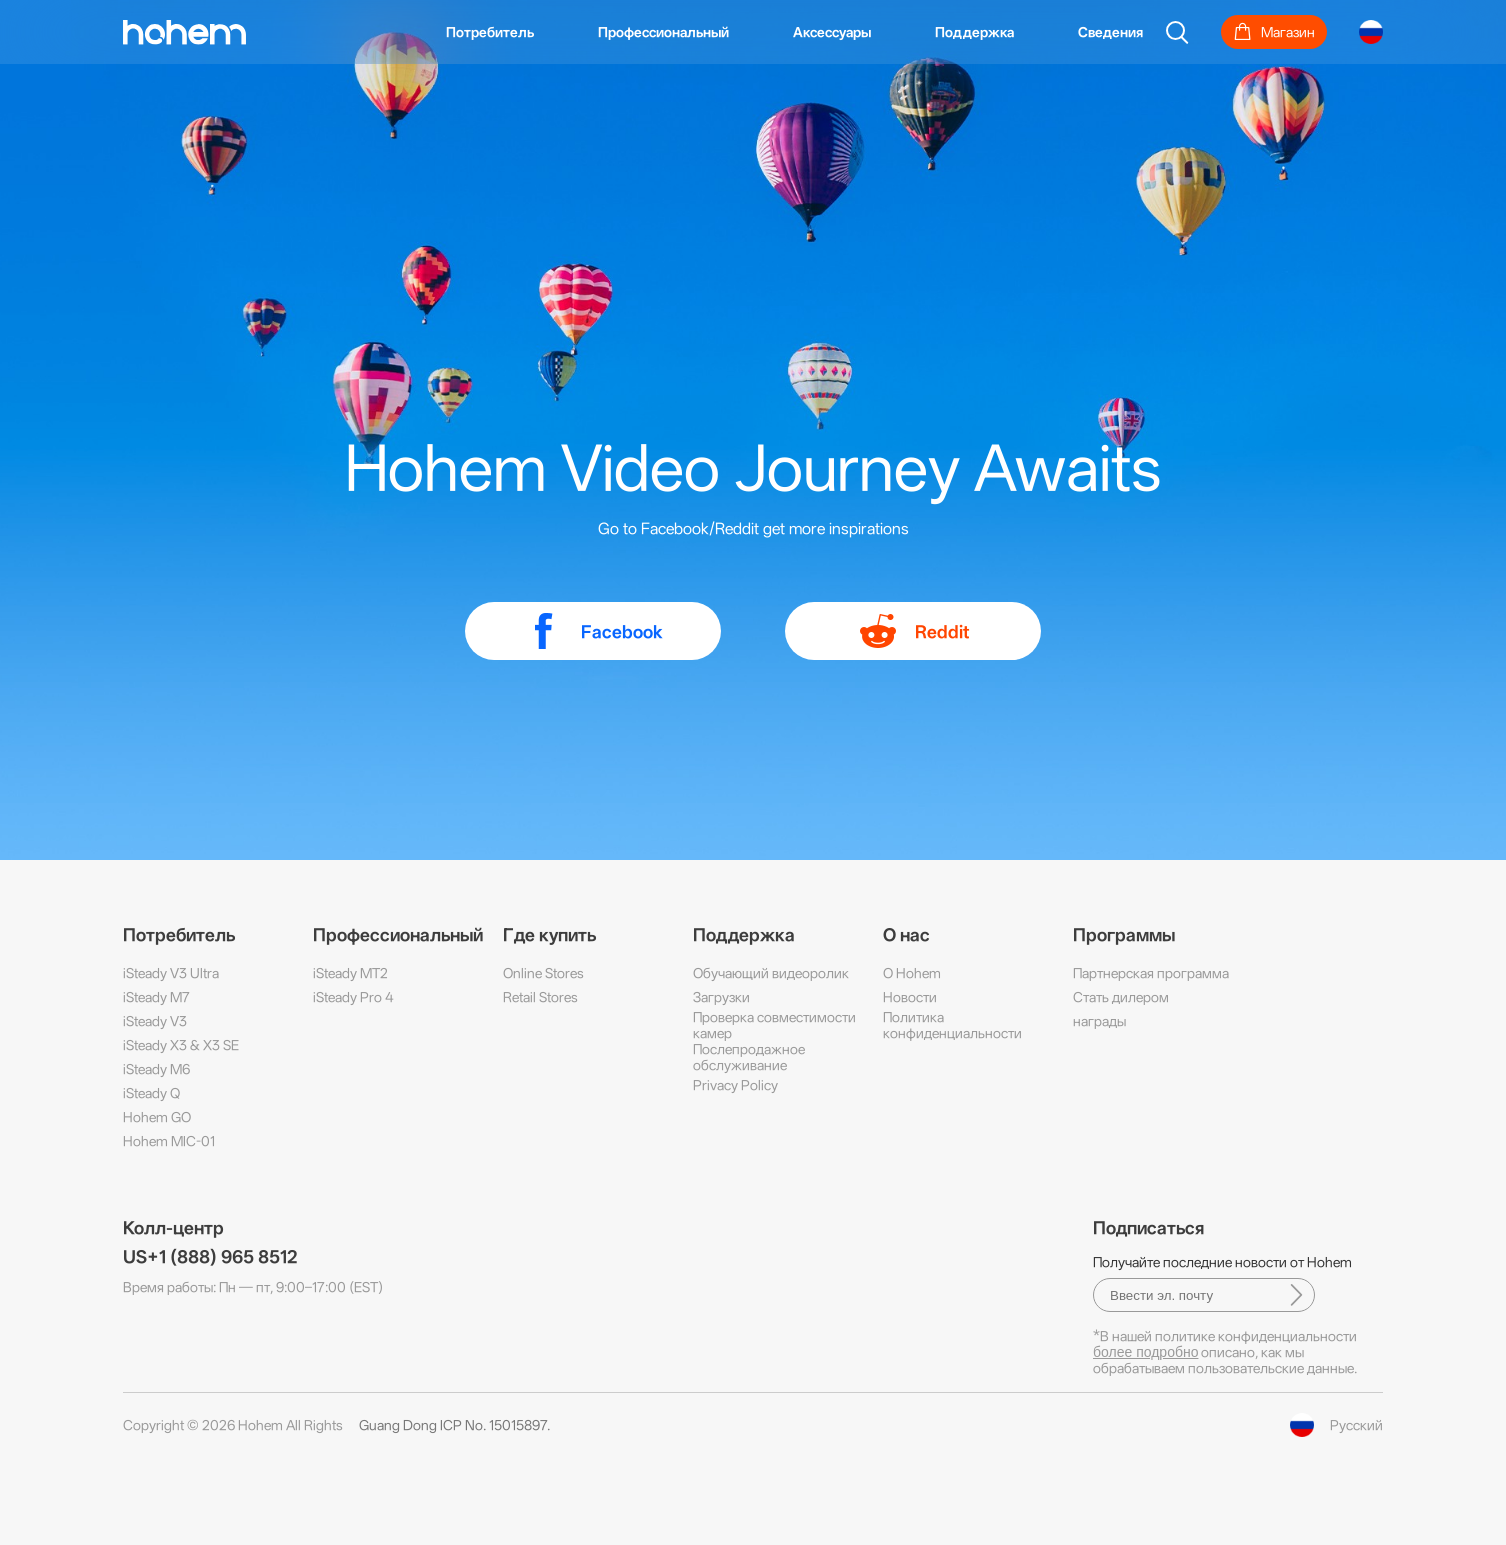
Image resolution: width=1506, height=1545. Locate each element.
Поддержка (974, 32)
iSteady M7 (156, 997)
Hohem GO (157, 1117)
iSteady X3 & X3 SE (181, 1045)
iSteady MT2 (350, 973)
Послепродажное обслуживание (749, 1057)
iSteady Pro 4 (353, 997)
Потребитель (490, 32)
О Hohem (912, 973)
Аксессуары (832, 32)
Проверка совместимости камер (774, 1025)
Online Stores (543, 973)
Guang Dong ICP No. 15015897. (454, 1425)
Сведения (1110, 32)
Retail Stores (540, 997)
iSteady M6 (156, 1069)
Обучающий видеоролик (771, 973)
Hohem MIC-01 (169, 1141)
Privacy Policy (735, 1085)
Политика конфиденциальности (952, 1025)
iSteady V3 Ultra (171, 973)
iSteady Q (151, 1093)
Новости (910, 997)
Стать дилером (1121, 997)
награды (1099, 1021)
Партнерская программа (1151, 973)
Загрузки (721, 997)
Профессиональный (663, 32)
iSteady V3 (155, 1021)
